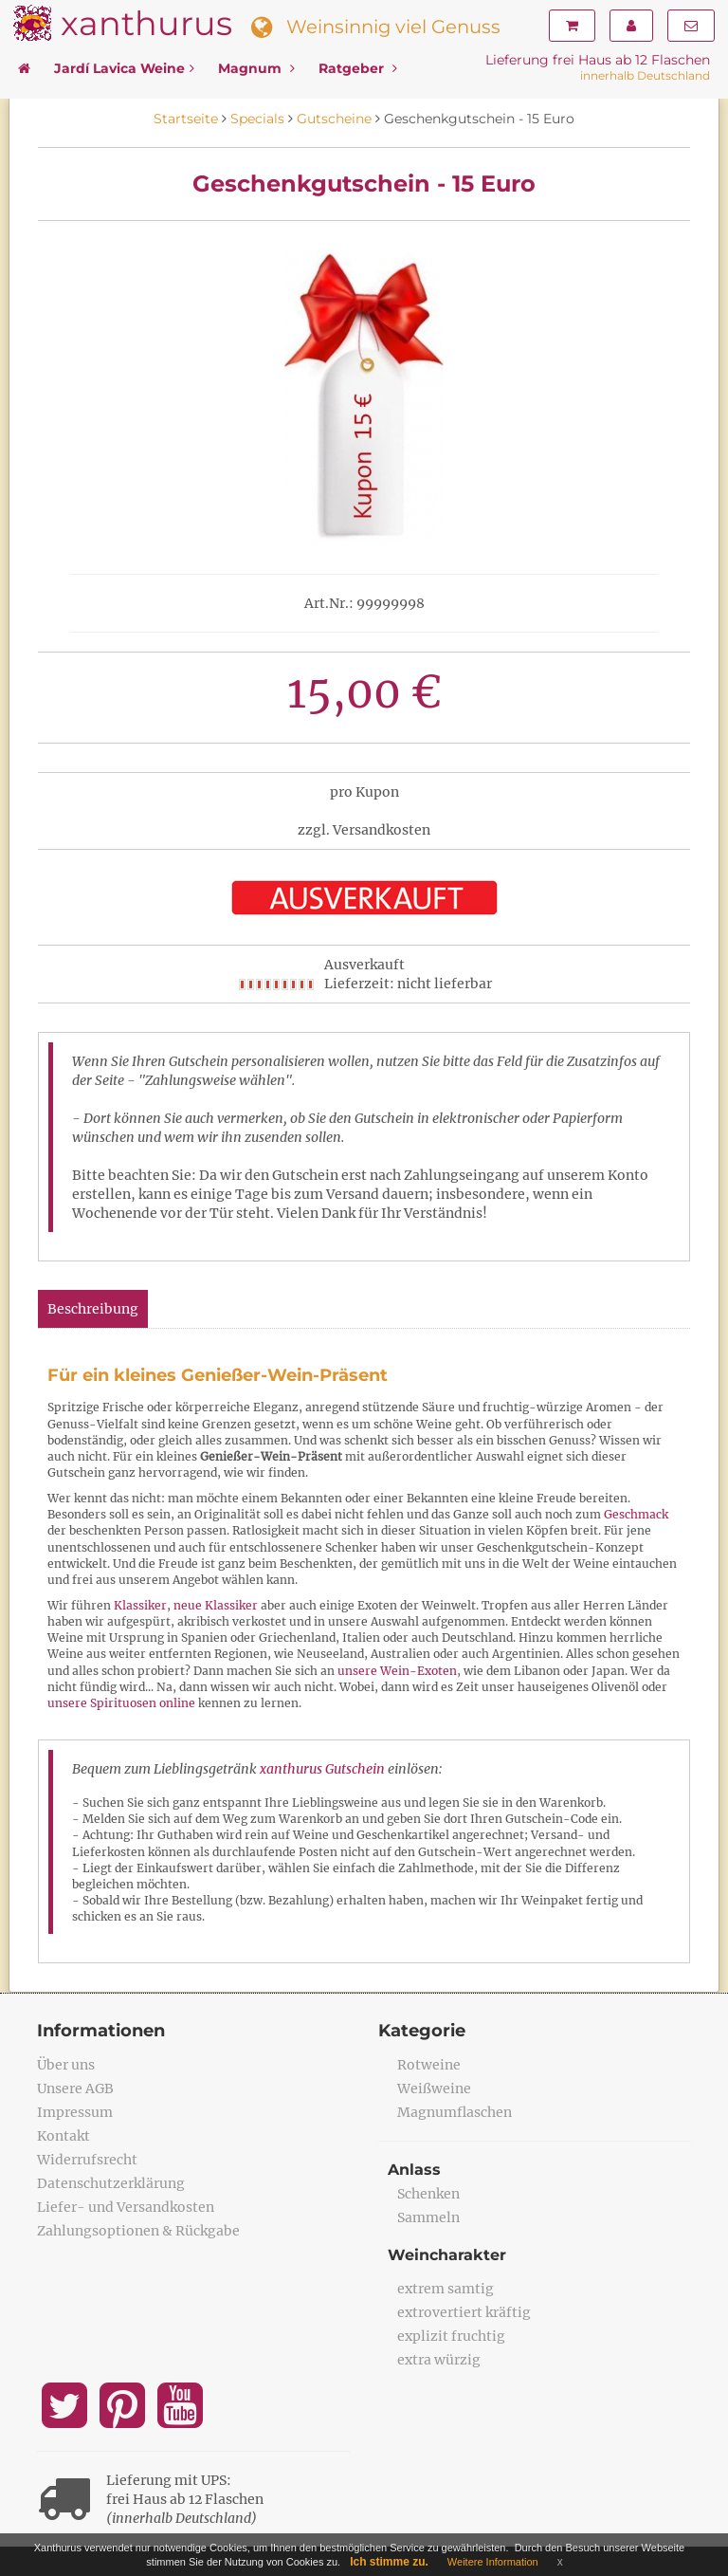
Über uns (66, 2064)
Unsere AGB (75, 2088)
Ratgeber (357, 68)
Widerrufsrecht (87, 2159)
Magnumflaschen (454, 2112)
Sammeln (428, 2217)
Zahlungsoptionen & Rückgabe (138, 2230)
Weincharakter (447, 2255)
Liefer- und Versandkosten (125, 2207)
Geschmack (636, 1514)
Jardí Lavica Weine (124, 68)
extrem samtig (445, 2288)
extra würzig (439, 2359)
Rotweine (429, 2064)
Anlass (414, 2170)
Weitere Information (492, 2561)
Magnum (256, 68)
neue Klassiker (215, 1605)
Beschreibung (92, 1308)
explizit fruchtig (451, 2336)
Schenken (428, 2193)
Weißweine (434, 2088)
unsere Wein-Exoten (397, 1671)
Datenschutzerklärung (111, 2183)
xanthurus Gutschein (322, 1768)
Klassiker (140, 1605)
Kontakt (63, 2135)
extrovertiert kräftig (464, 2312)
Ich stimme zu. (389, 2561)
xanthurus (146, 23)
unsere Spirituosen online (121, 1703)
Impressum (75, 2112)
